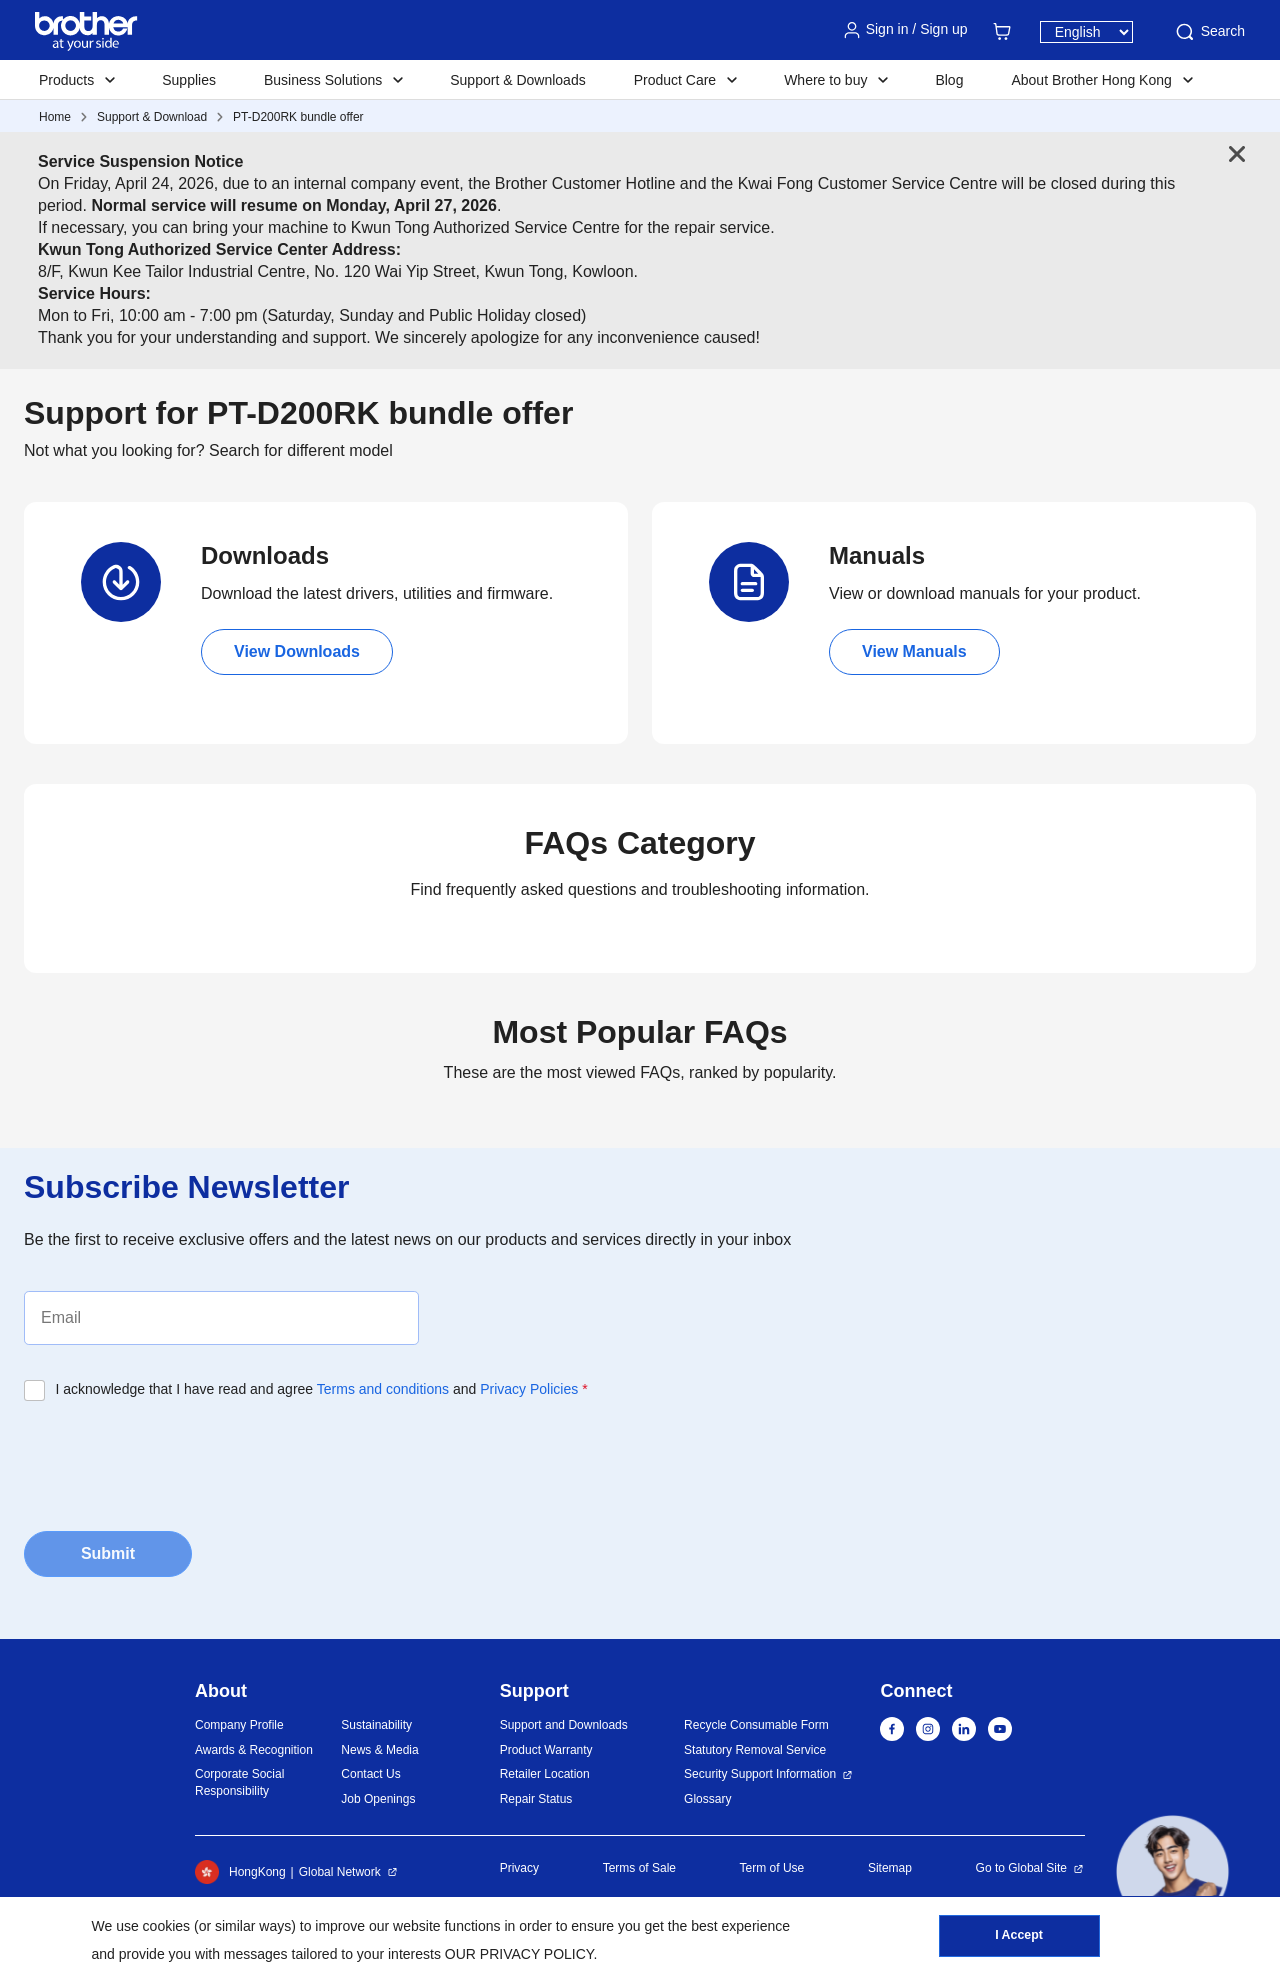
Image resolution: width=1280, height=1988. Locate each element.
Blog (949, 80)
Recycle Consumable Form (756, 1725)
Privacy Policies (529, 1389)
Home (55, 117)
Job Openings (378, 1799)
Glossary (707, 1799)
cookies (166, 1926)
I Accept (1019, 1939)
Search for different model (301, 450)
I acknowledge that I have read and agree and (322, 1389)
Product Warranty (546, 1750)
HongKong (240, 1872)
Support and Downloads (564, 1725)
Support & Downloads (517, 80)
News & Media (379, 1750)
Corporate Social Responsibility (239, 1782)
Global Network (340, 1872)
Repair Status (536, 1799)
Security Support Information (760, 1774)
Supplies (189, 80)
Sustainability (376, 1725)
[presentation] (176, 1460)
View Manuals (914, 651)
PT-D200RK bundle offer (298, 117)
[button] (1172, 1871)
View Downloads (297, 651)
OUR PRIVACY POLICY (519, 1954)
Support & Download (152, 117)
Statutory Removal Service (755, 1750)
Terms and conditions (383, 1389)
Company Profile (239, 1725)
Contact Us (370, 1774)
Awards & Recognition (254, 1750)
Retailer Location (545, 1774)
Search (1209, 32)
